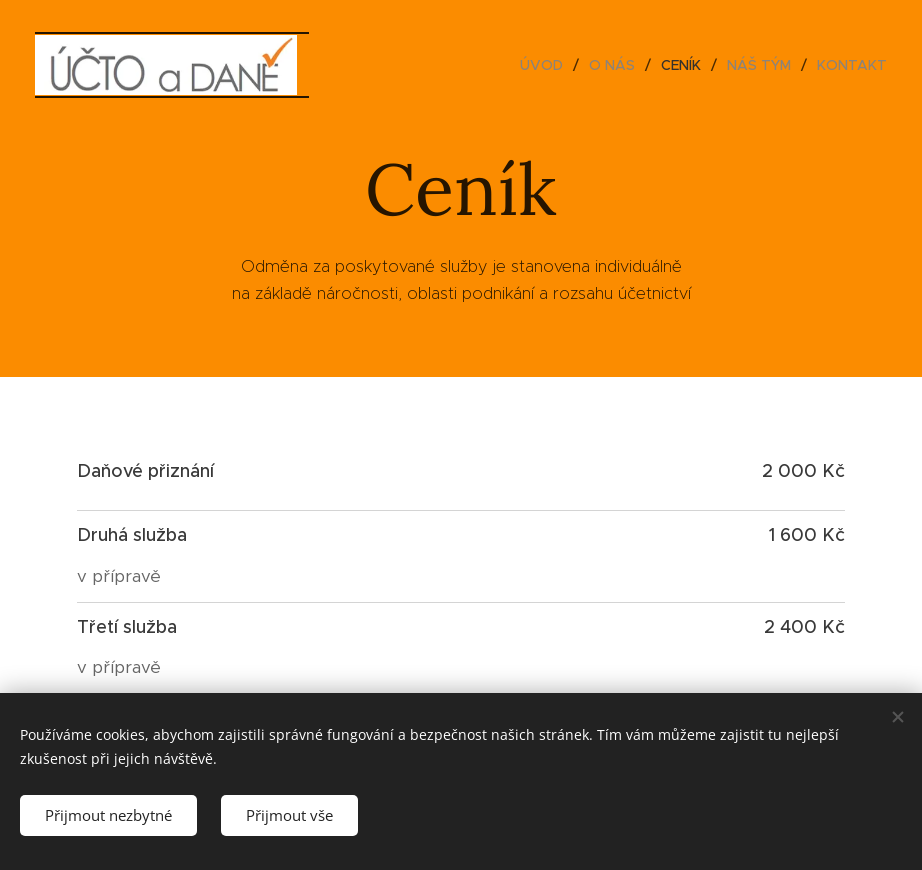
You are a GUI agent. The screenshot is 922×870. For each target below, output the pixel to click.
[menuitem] (547, 65)
